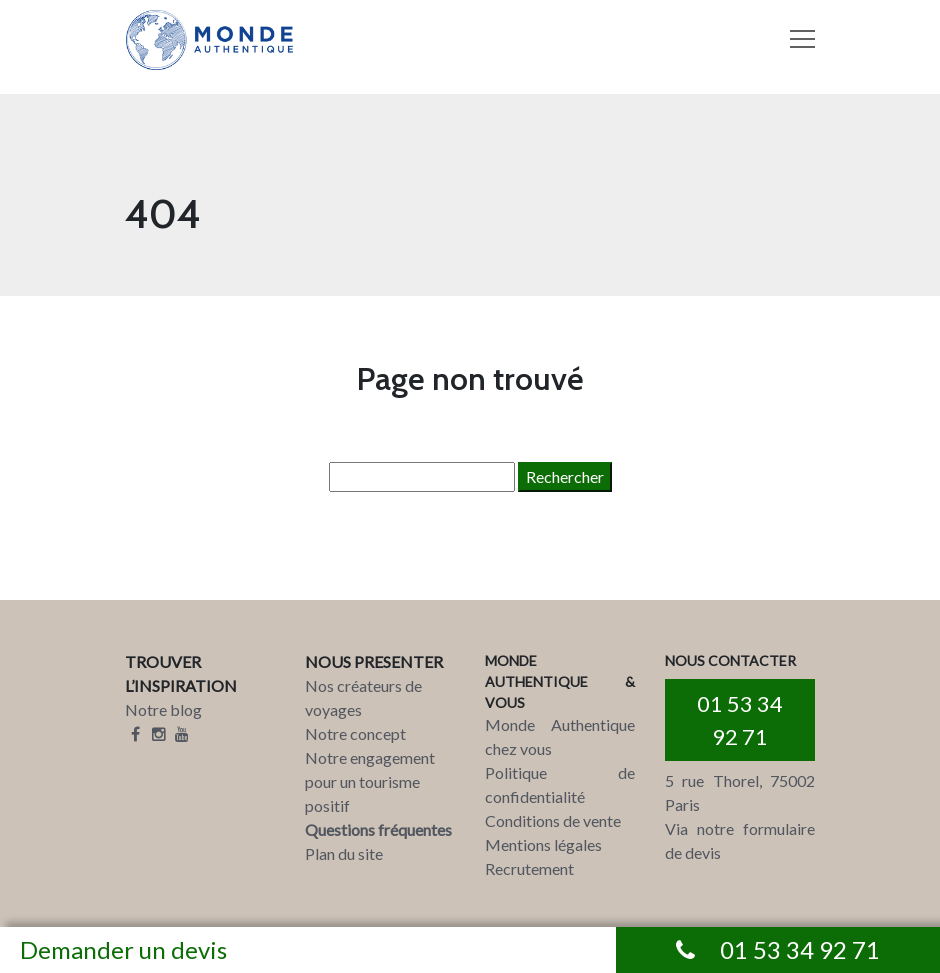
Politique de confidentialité (560, 784)
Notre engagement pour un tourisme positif (370, 781)
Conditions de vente (553, 820)
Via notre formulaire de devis (740, 840)
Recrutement (529, 868)
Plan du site (344, 853)
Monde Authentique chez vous (560, 736)
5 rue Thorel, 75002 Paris (740, 792)
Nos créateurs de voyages (363, 697)
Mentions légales (543, 844)
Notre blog (163, 709)
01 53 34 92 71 (740, 720)
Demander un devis (123, 949)
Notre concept (355, 733)
